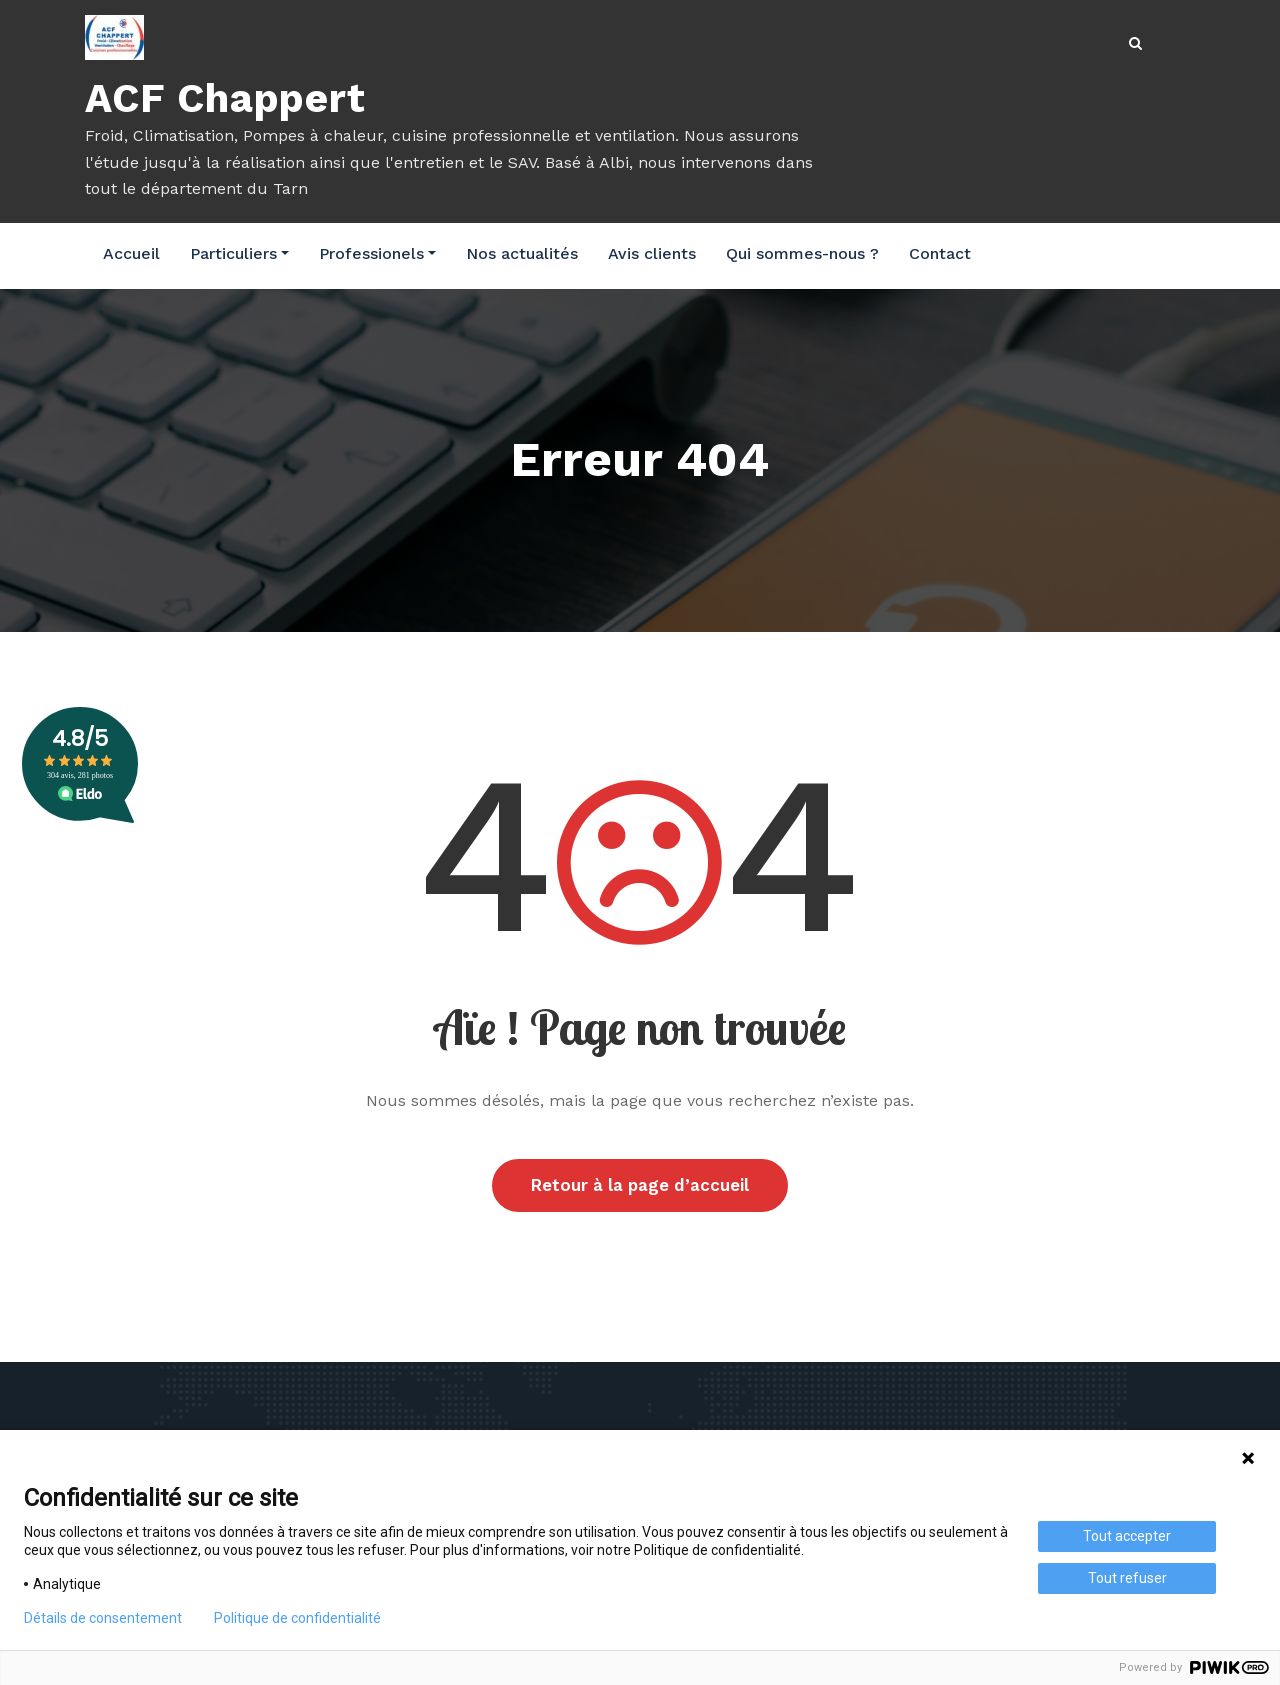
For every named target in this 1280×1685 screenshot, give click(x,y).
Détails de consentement (103, 1618)
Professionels (377, 253)
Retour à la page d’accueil (640, 1186)
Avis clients (652, 253)
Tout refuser (1127, 1578)
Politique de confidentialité (297, 1618)
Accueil (131, 253)
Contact (940, 253)
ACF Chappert (225, 98)
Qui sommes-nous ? (802, 253)
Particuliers (239, 253)
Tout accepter (1127, 1536)
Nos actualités (522, 253)
